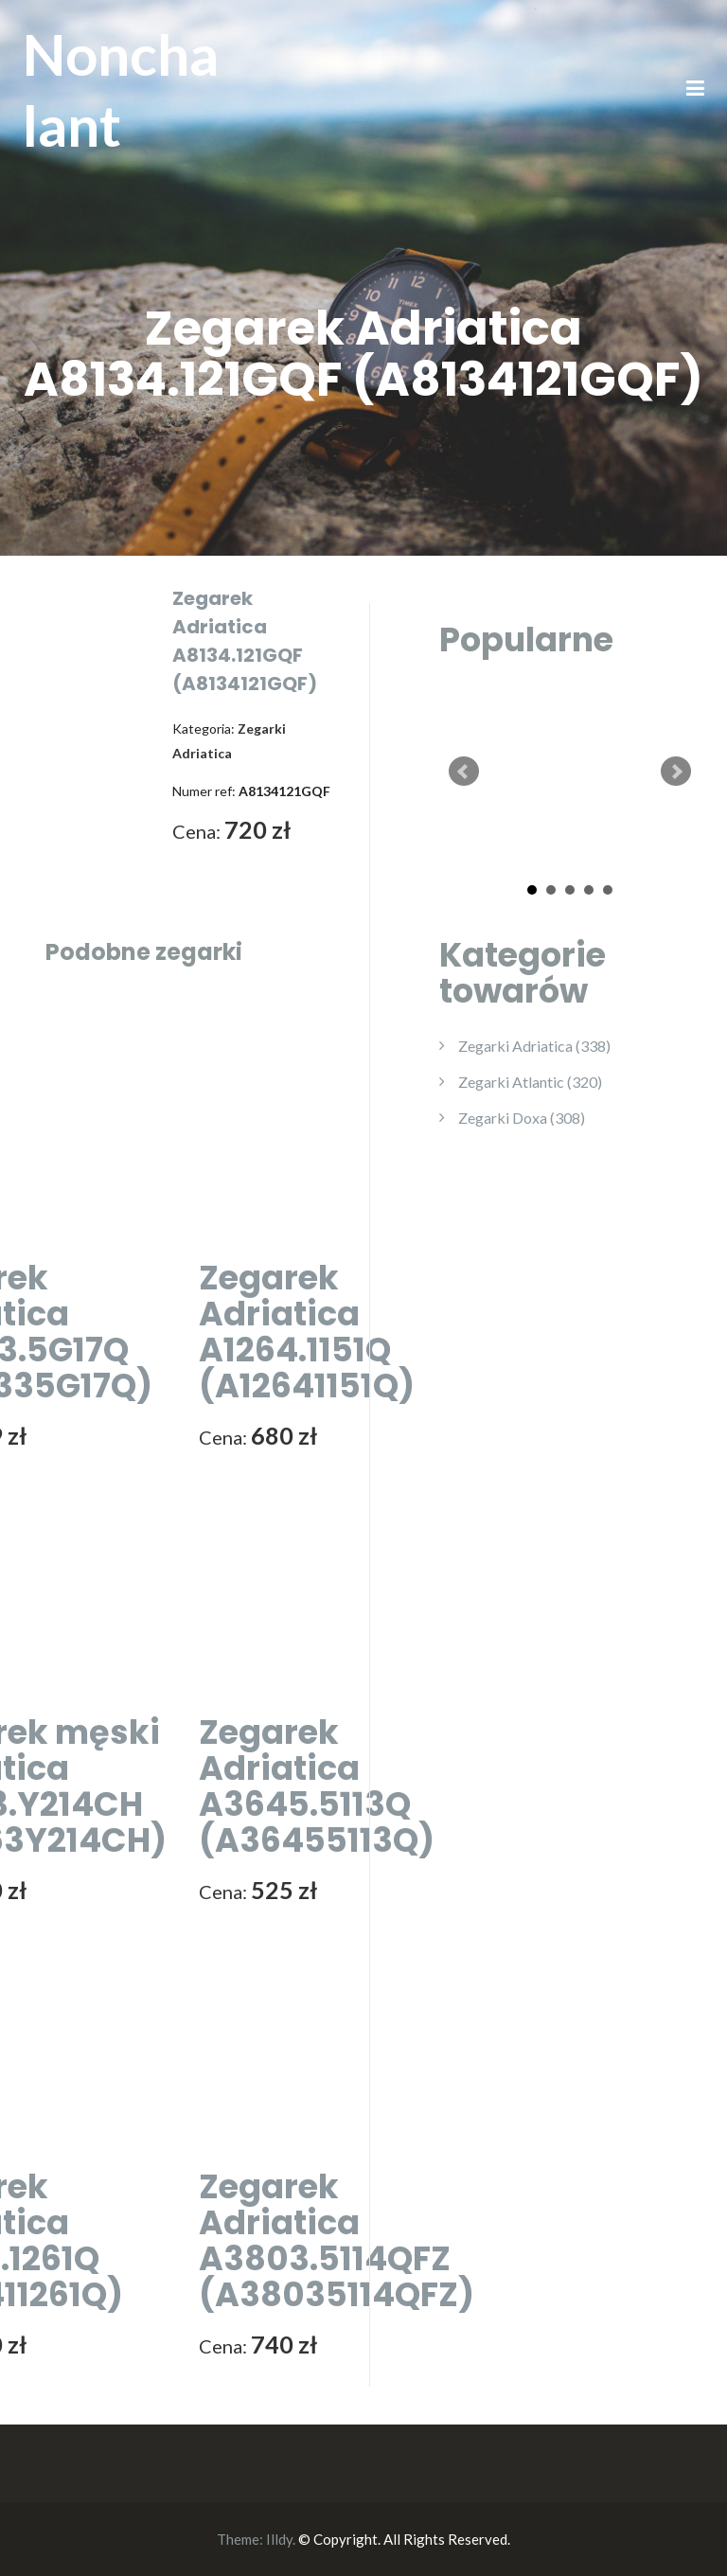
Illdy (279, 2539)
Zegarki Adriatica (534, 1046)
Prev (464, 771)
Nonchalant (121, 89)
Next (676, 771)
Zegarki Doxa (521, 1118)
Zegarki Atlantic (530, 1082)
